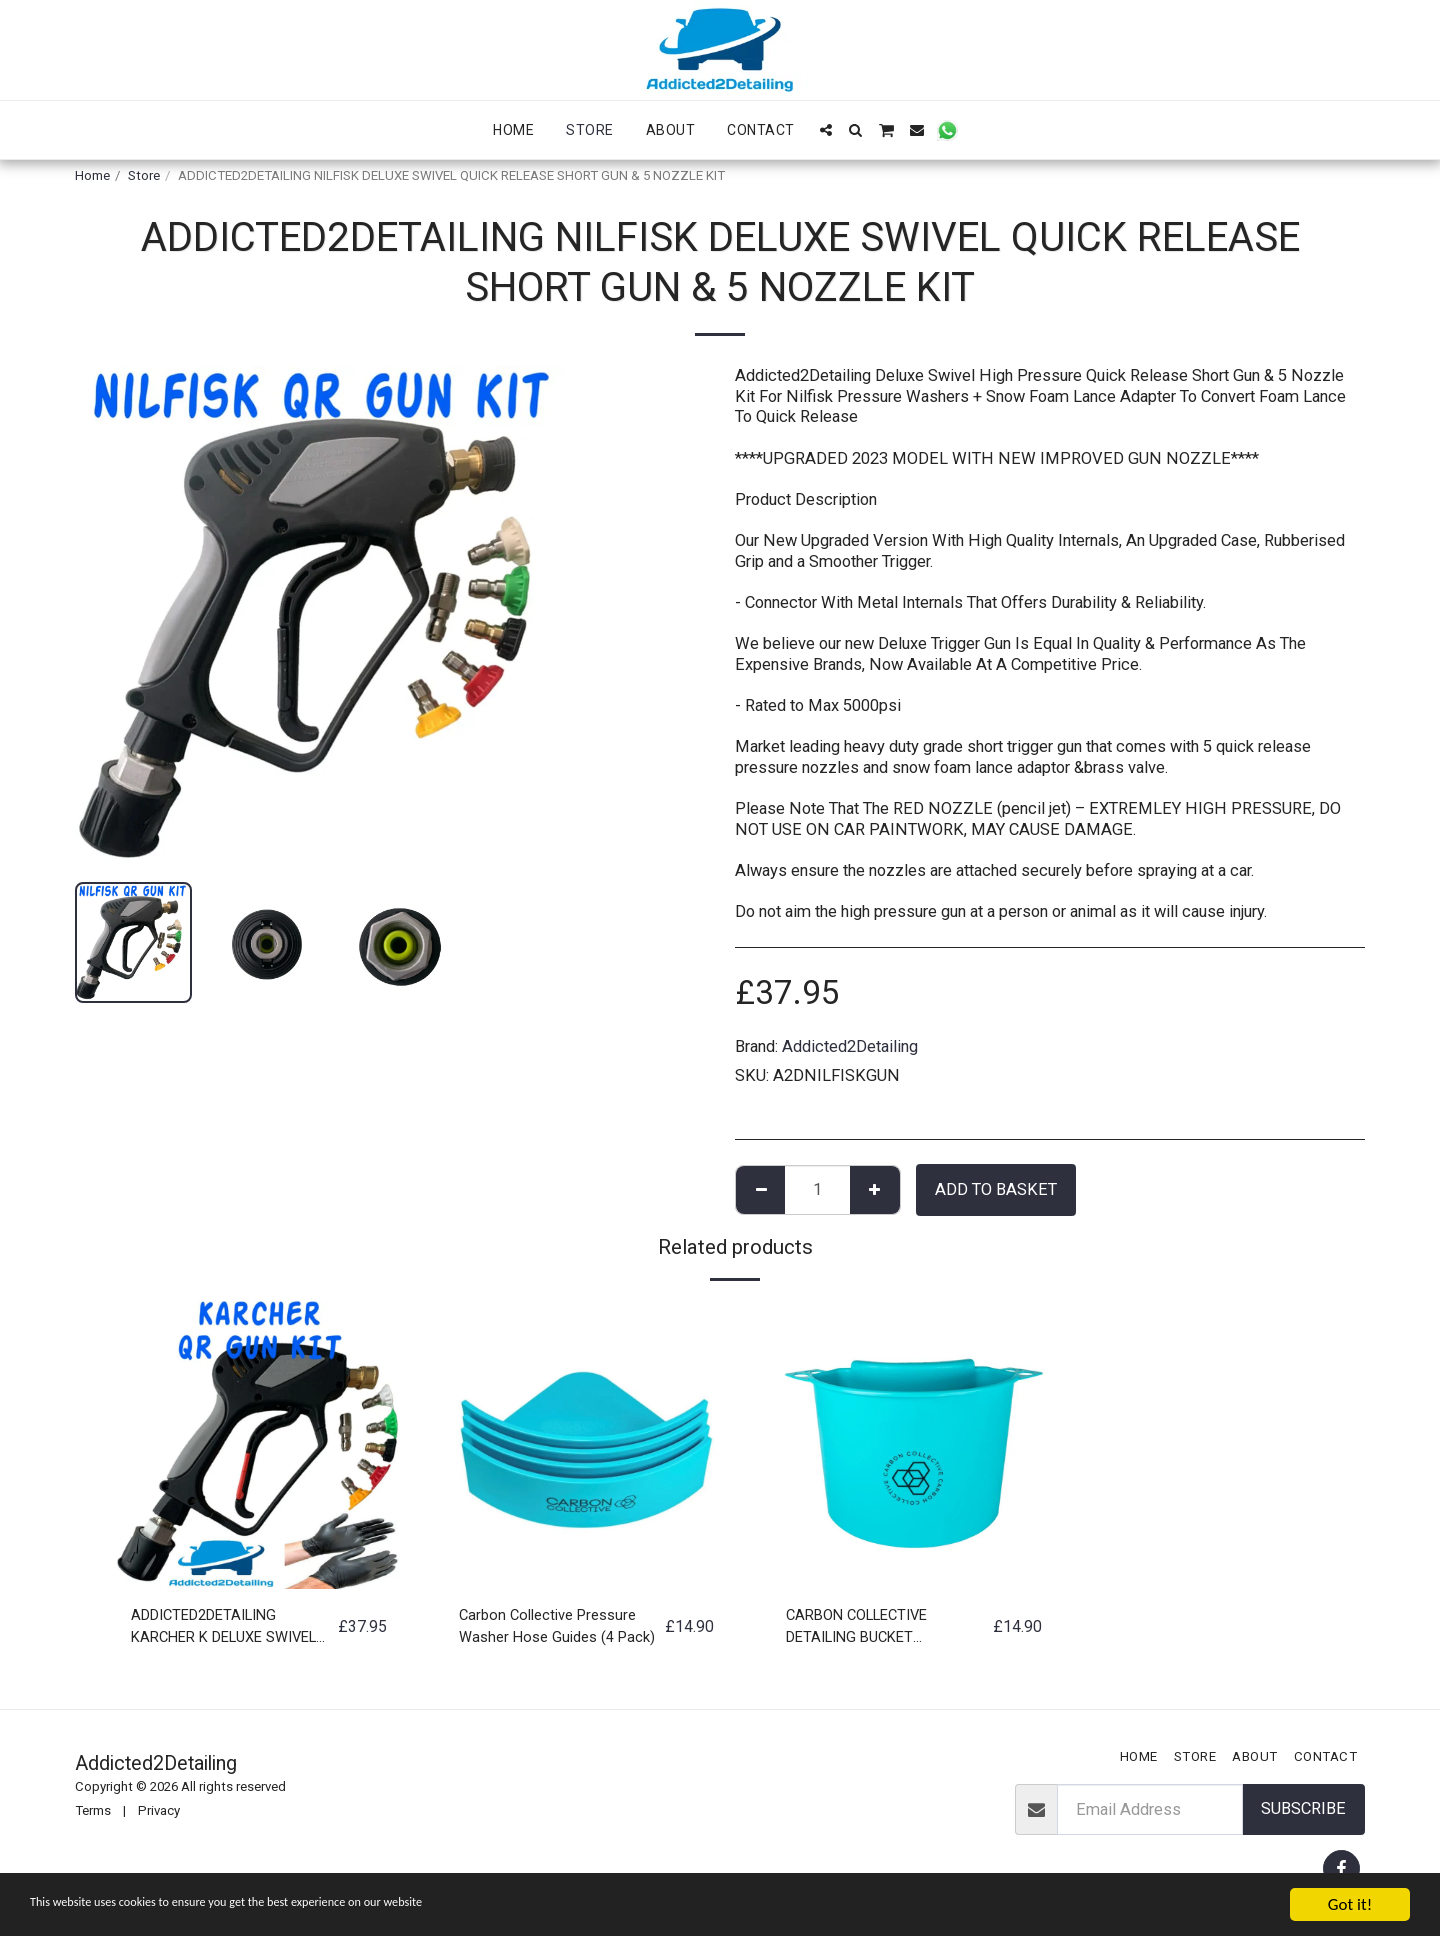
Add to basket (996, 1189)
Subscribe (1303, 1808)
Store (144, 175)
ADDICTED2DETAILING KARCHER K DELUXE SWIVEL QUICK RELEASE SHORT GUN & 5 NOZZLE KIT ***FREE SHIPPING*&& (230, 1631)
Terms (93, 1810)
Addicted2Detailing (850, 1046)
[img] (259, 1445)
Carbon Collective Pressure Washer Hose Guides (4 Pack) (555, 1631)
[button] (826, 130)
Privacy (159, 1810)
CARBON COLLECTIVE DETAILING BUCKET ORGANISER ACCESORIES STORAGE (882, 1631)
